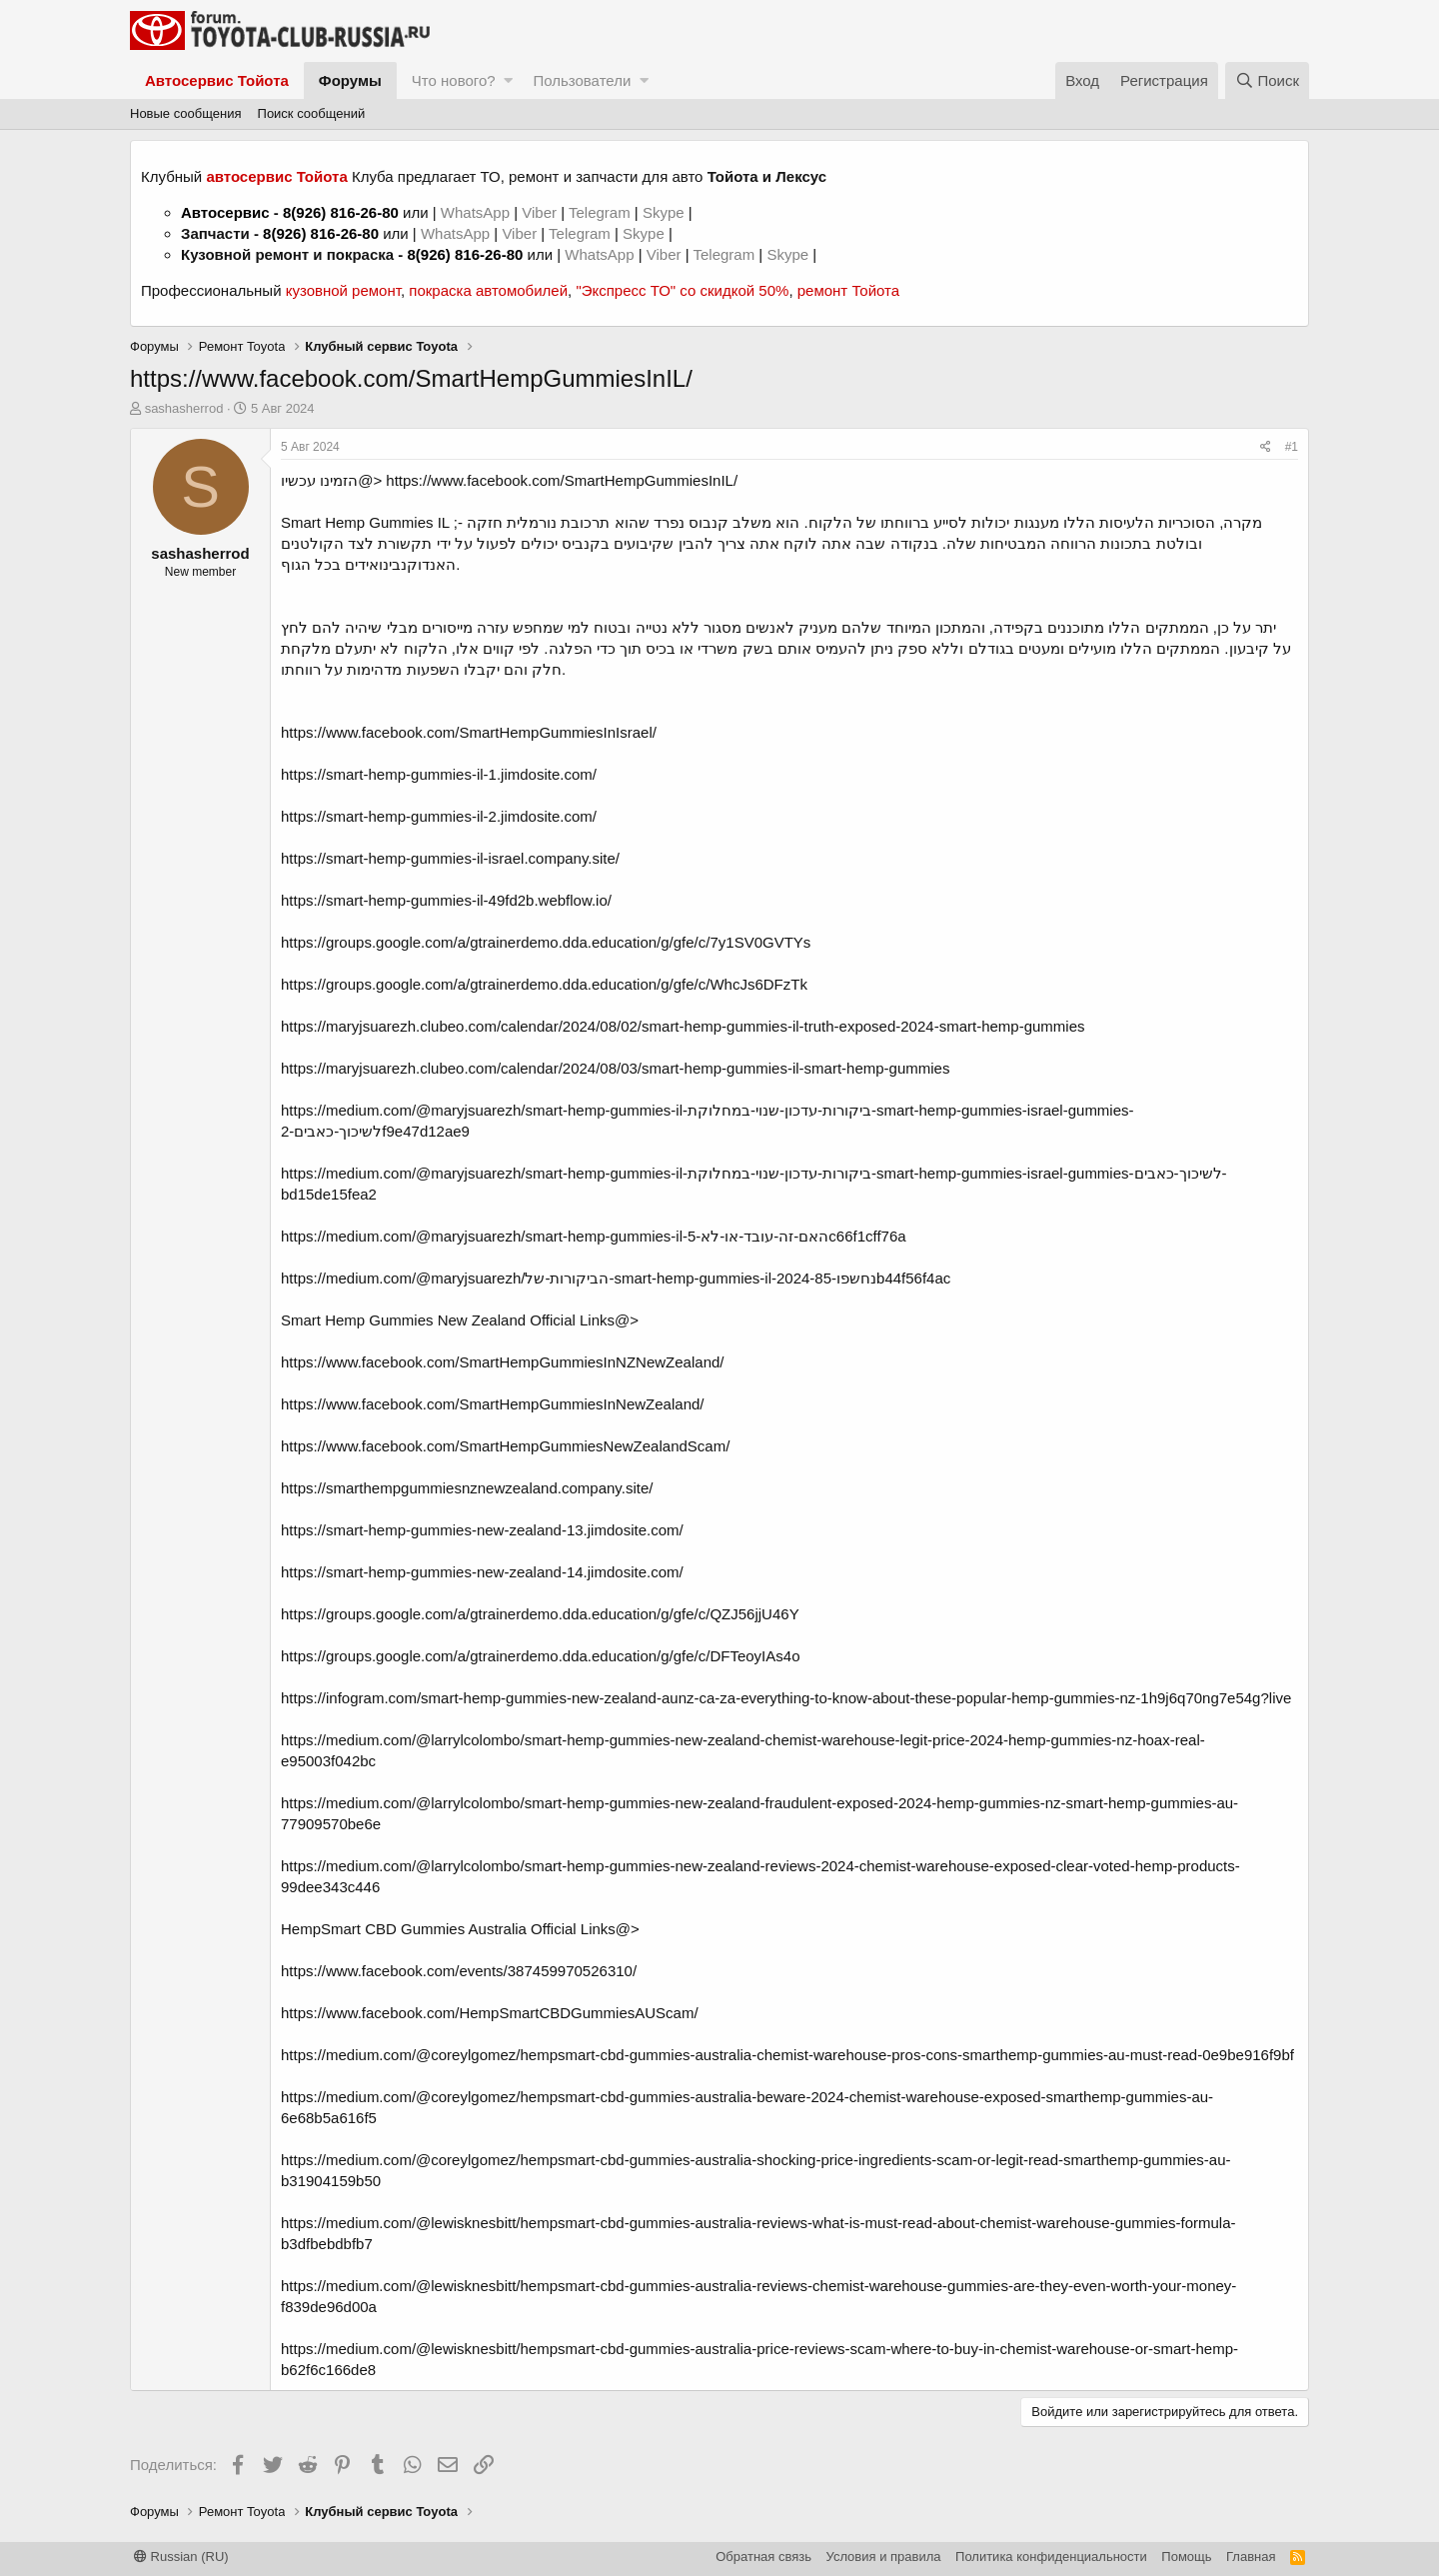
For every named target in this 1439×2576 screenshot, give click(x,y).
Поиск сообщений (312, 113)
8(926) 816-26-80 (341, 212)
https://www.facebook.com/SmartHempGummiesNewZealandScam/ (505, 1445)
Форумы (350, 80)
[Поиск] (1267, 80)
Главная (1250, 2556)
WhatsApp (477, 212)
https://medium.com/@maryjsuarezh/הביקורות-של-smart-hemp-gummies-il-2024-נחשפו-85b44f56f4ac (615, 1278)
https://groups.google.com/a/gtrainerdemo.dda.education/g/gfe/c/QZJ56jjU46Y (540, 1613)
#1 (1291, 447)
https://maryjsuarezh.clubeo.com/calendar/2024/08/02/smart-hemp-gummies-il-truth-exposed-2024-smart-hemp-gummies (683, 1026)
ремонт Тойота (848, 290)
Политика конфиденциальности (1051, 2556)
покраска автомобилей (488, 290)
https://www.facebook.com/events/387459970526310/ (459, 1970)
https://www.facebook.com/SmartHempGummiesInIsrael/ (469, 732)
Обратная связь (763, 2556)
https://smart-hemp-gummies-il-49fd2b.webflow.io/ (446, 900)
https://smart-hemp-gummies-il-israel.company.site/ (450, 858)
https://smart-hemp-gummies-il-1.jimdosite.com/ (439, 774)
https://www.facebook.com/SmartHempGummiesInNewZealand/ (493, 1403)
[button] (508, 80)
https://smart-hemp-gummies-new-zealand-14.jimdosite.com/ (482, 1571)
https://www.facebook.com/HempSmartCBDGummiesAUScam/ (490, 2012)
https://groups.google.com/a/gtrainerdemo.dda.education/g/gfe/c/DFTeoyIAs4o (540, 1655)
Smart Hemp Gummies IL (365, 522)
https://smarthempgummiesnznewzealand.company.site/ (467, 1487)
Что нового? (454, 80)
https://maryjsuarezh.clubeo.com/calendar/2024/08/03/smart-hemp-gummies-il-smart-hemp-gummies (615, 1068)
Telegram (602, 212)
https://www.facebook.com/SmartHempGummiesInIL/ (561, 480)
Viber (539, 212)
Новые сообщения (186, 113)
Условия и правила (883, 2556)
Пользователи (582, 80)
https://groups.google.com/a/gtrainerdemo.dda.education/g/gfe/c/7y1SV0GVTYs (545, 942)
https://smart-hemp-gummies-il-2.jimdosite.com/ (439, 816)
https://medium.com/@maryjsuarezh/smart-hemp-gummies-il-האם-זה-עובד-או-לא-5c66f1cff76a (593, 1236)
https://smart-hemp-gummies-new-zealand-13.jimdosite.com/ (482, 1529)
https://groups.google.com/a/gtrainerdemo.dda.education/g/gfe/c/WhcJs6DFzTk (544, 984)
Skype (666, 212)
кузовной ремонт (343, 290)
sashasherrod (184, 408)
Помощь (1186, 2556)
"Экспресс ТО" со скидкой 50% (682, 290)
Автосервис (225, 212)
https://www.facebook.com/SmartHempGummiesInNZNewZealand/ (502, 1361)
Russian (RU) (181, 2556)
